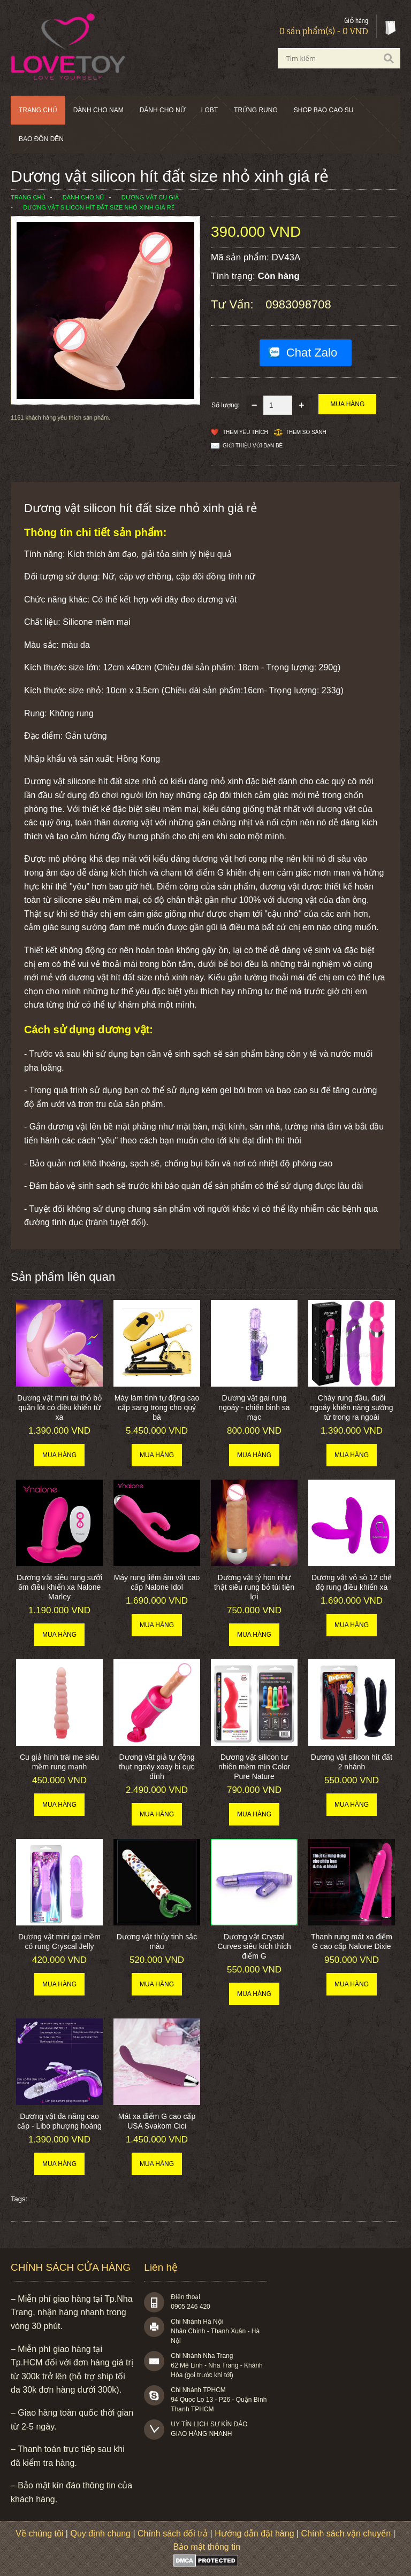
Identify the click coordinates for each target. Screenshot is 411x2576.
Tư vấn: (234, 304)
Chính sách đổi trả (173, 2533)
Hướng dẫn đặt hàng (254, 2533)
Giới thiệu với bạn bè (253, 445)
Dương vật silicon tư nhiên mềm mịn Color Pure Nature (254, 1767)
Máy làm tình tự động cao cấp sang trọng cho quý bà (157, 1407)
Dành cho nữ (162, 110)
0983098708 (298, 304)
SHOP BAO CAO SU (324, 110)
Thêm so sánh (306, 432)
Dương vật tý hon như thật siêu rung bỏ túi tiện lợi (254, 1587)
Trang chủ (38, 110)
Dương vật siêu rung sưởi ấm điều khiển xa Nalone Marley (59, 1587)
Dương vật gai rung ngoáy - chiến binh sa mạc (254, 1407)
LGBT (209, 110)
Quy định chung (100, 2533)
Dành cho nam (98, 110)
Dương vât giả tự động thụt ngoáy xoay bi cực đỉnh (157, 1767)
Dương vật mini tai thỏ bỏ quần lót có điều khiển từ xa (59, 1407)
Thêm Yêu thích (245, 432)
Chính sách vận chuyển (346, 2533)
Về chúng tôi (39, 2533)
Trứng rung (256, 110)
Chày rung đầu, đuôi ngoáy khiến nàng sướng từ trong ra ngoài (351, 1407)
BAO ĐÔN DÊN (41, 139)
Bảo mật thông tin (206, 2546)
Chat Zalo (311, 352)
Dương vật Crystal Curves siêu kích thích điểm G (254, 1946)
